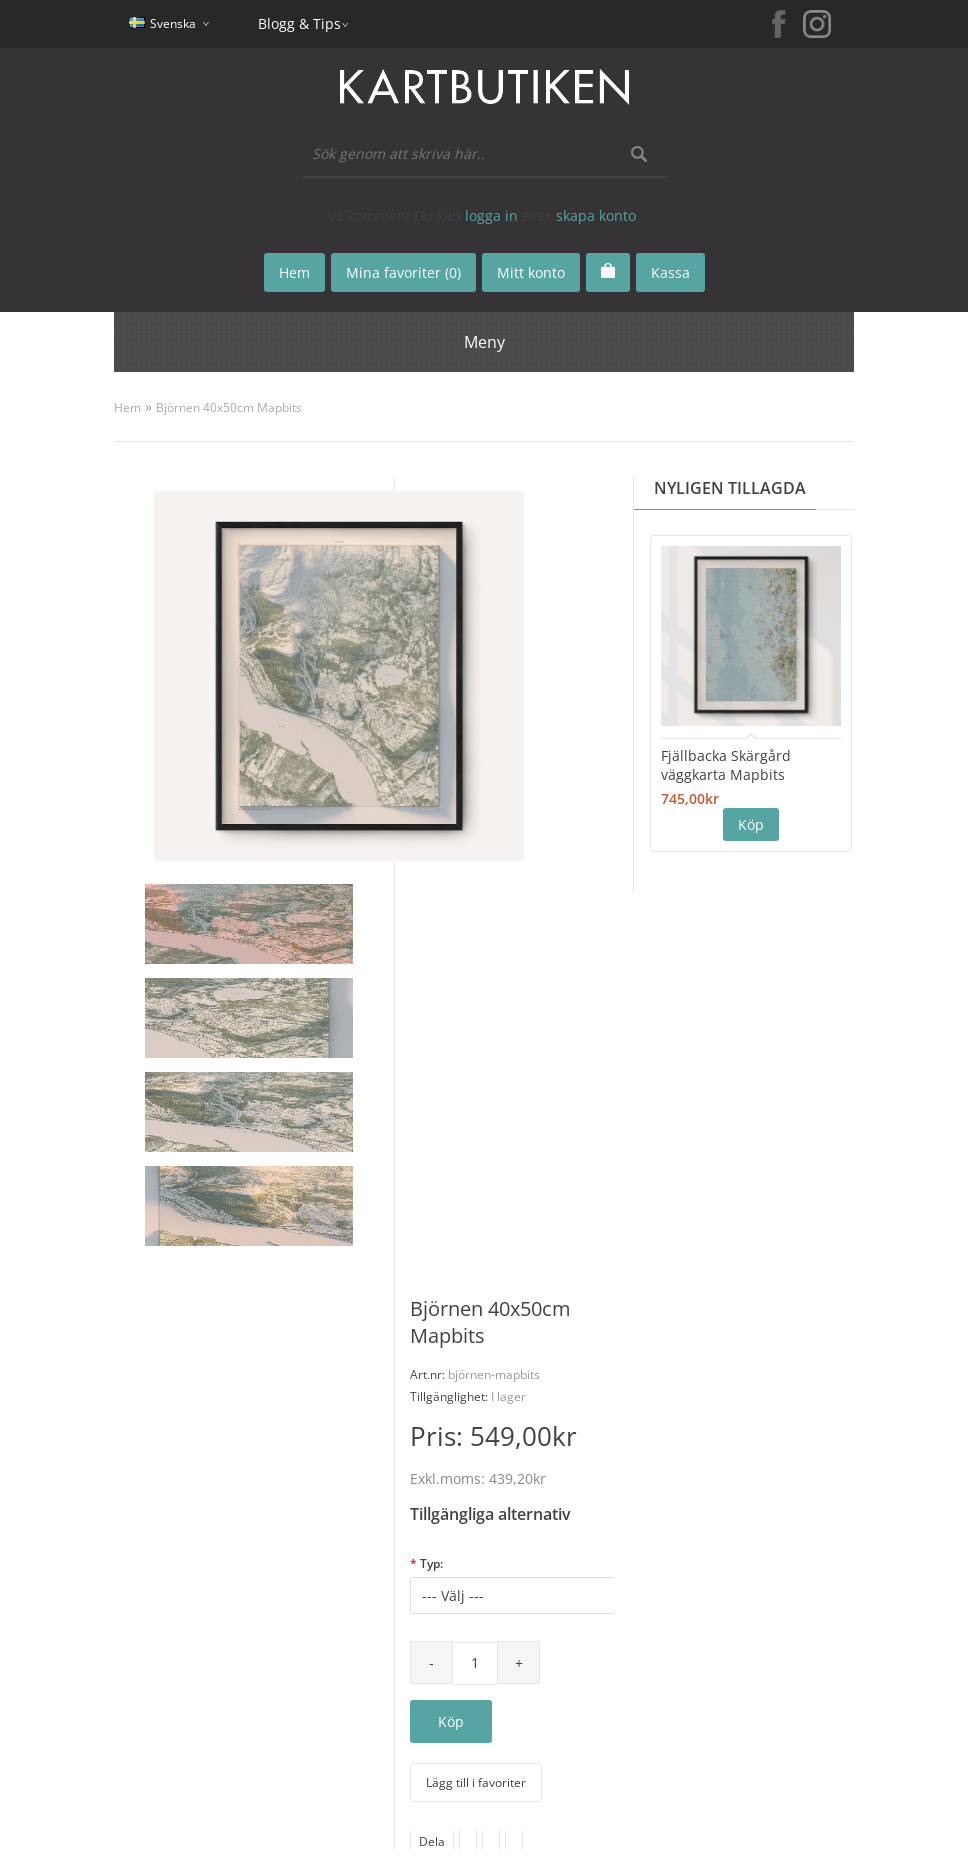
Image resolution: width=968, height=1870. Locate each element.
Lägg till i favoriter (476, 1782)
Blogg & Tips (299, 23)
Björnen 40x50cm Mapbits (229, 407)
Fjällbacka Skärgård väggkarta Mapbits (726, 765)
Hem (127, 407)
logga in (491, 215)
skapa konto (596, 215)
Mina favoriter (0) (403, 272)
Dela (432, 1841)
